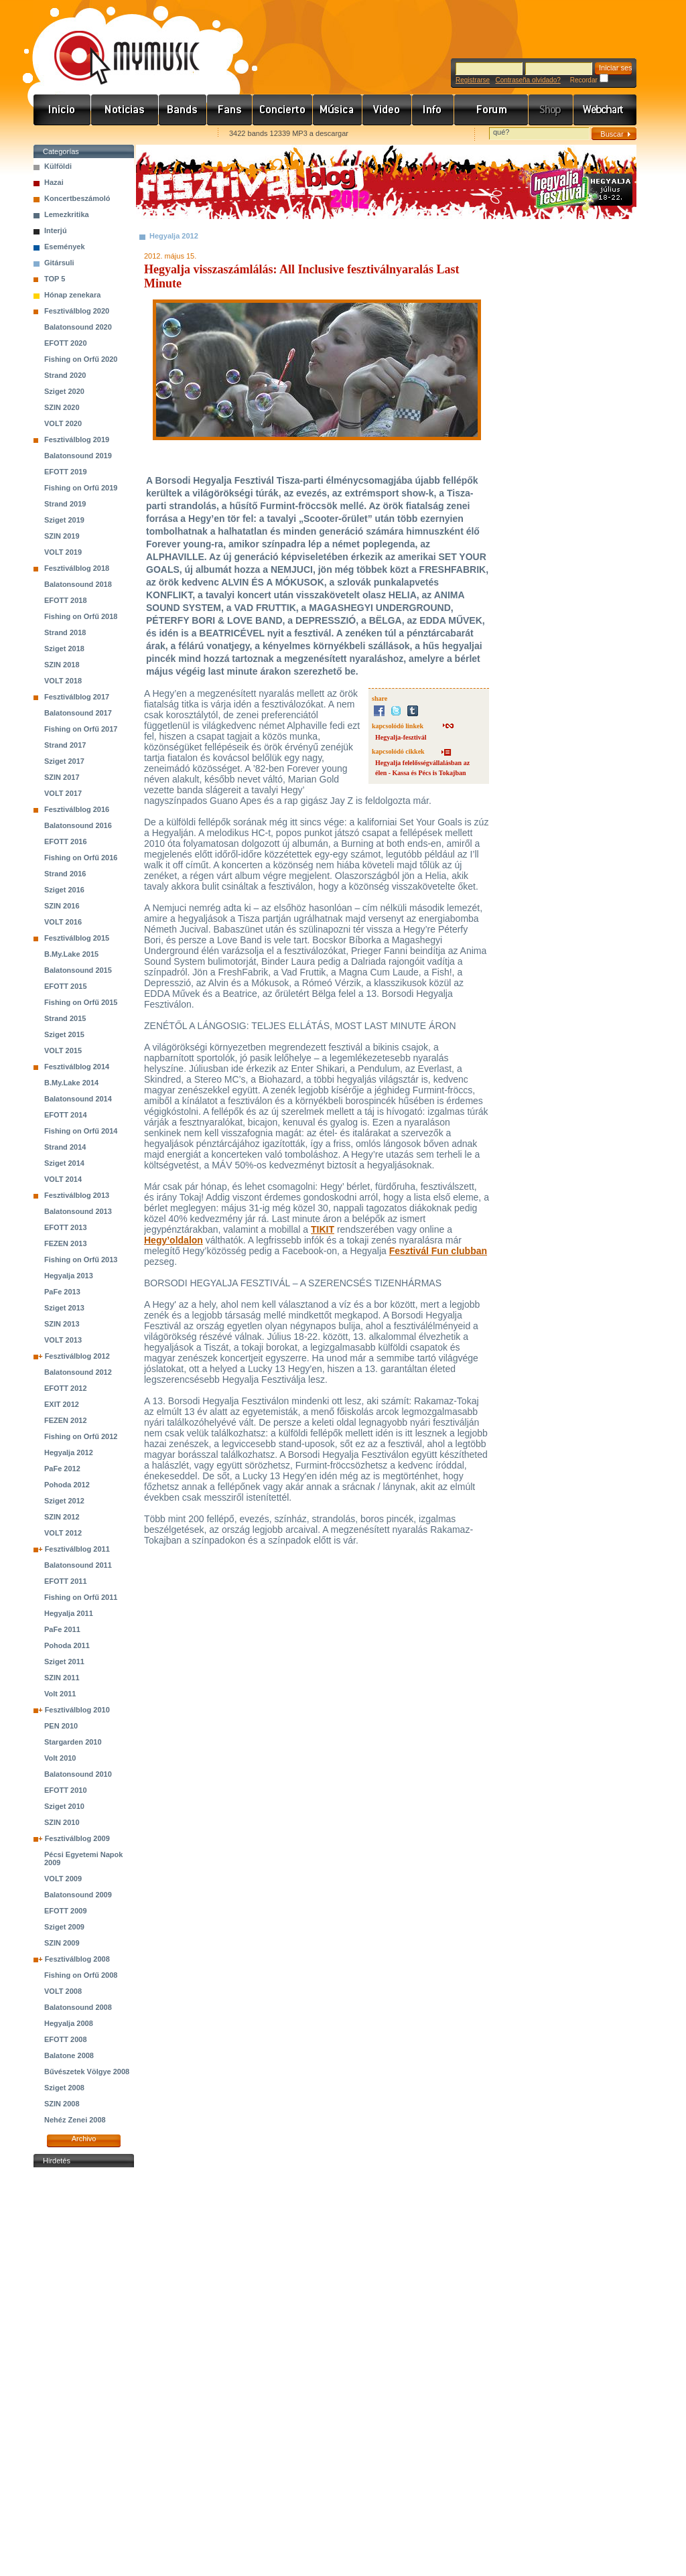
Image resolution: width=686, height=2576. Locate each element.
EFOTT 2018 (65, 600)
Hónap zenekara (72, 295)
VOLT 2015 (63, 1050)
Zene (337, 109)
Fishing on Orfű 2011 (80, 1597)
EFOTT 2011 (65, 1581)
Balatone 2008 (69, 2055)
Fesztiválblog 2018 (76, 568)
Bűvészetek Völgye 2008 (86, 2071)
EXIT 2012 (61, 1404)
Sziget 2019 (64, 520)
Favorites (60, 134)
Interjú (55, 230)
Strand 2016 (65, 874)
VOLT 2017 (63, 793)
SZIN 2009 (62, 1943)
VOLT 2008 (63, 1991)
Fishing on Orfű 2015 (80, 1002)
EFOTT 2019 (65, 472)
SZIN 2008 (62, 2104)
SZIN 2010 (62, 1822)
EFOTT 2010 (65, 1790)
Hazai (54, 182)
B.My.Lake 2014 (71, 1083)
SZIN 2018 (62, 665)
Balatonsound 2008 (78, 2007)
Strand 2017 (65, 745)
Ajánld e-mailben (174, 134)
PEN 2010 (61, 1726)
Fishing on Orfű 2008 (80, 1975)
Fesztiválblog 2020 (76, 311)
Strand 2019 (65, 504)
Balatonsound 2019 (78, 456)
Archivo (84, 2138)
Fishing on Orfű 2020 (80, 359)
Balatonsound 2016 (78, 825)
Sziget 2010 (64, 1806)
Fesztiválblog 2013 (76, 1195)
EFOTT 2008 (65, 2039)
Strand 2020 (65, 375)
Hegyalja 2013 (68, 1276)
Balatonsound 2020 (78, 327)
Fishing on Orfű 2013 (80, 1260)
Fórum (491, 109)
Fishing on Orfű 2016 (80, 858)
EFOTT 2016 (65, 841)
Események (64, 247)
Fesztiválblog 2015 (76, 938)
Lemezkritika (66, 214)
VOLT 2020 (63, 423)
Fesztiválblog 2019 (76, 439)
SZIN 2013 (62, 1324)
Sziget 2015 (64, 1034)
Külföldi (58, 166)
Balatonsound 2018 (78, 584)
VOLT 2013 (63, 1340)
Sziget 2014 (64, 1163)
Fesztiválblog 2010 (77, 1710)
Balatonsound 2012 (78, 1372)
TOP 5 (54, 279)
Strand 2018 (65, 632)
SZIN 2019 (62, 536)
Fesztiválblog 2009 (77, 1838)
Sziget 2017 (64, 761)
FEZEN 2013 (65, 1243)
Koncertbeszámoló (77, 198)
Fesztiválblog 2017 (76, 697)
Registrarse (473, 80)
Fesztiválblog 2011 (77, 1549)
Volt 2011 (60, 1694)
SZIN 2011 (62, 1678)
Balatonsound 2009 (78, 1895)
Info (433, 109)
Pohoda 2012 (67, 1485)
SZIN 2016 (62, 906)
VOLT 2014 (63, 1179)
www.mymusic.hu (115, 43)
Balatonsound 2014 (78, 1099)
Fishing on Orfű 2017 (80, 729)
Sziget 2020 (64, 391)
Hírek (125, 109)
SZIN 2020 (62, 407)
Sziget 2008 (64, 2088)
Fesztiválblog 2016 (76, 809)
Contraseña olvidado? (527, 80)
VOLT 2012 (63, 1533)
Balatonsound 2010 (78, 1774)
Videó (387, 109)
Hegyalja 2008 (68, 2023)
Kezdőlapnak (117, 134)
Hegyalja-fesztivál (401, 737)
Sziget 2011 (64, 1661)
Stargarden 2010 (73, 1742)
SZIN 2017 (62, 777)
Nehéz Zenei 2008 (75, 2120)
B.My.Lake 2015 (71, 954)
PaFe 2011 (62, 1629)
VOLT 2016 (63, 922)
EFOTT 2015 (65, 986)
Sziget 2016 (64, 890)
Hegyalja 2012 (68, 1452)
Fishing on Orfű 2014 (80, 1131)
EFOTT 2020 (65, 343)
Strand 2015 (65, 1018)
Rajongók (230, 109)
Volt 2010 (60, 1758)
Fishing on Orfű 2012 (80, 1436)
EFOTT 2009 (65, 1911)
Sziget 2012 (64, 1501)
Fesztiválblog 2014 (76, 1067)
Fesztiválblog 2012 (77, 1356)
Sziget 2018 (64, 649)
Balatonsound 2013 (78, 1211)
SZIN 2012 (62, 1517)
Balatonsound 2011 (78, 1565)
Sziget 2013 (64, 1308)
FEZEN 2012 (65, 1420)
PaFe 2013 (62, 1292)
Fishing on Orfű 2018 (80, 616)
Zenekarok (183, 109)
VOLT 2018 (63, 681)
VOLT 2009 (63, 1879)
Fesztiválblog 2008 (77, 1959)
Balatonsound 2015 (78, 970)
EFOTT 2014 (65, 1115)
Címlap (62, 109)
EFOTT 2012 (65, 1388)
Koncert (283, 109)
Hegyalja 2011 (68, 1613)
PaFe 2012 (62, 1469)
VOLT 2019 (63, 552)
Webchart (604, 109)
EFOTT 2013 (65, 1227)
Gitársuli (59, 263)
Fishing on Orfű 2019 (80, 488)
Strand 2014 (65, 1147)
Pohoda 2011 (67, 1645)
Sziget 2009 (64, 1927)
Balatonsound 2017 (78, 713)
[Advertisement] (84, 2372)
